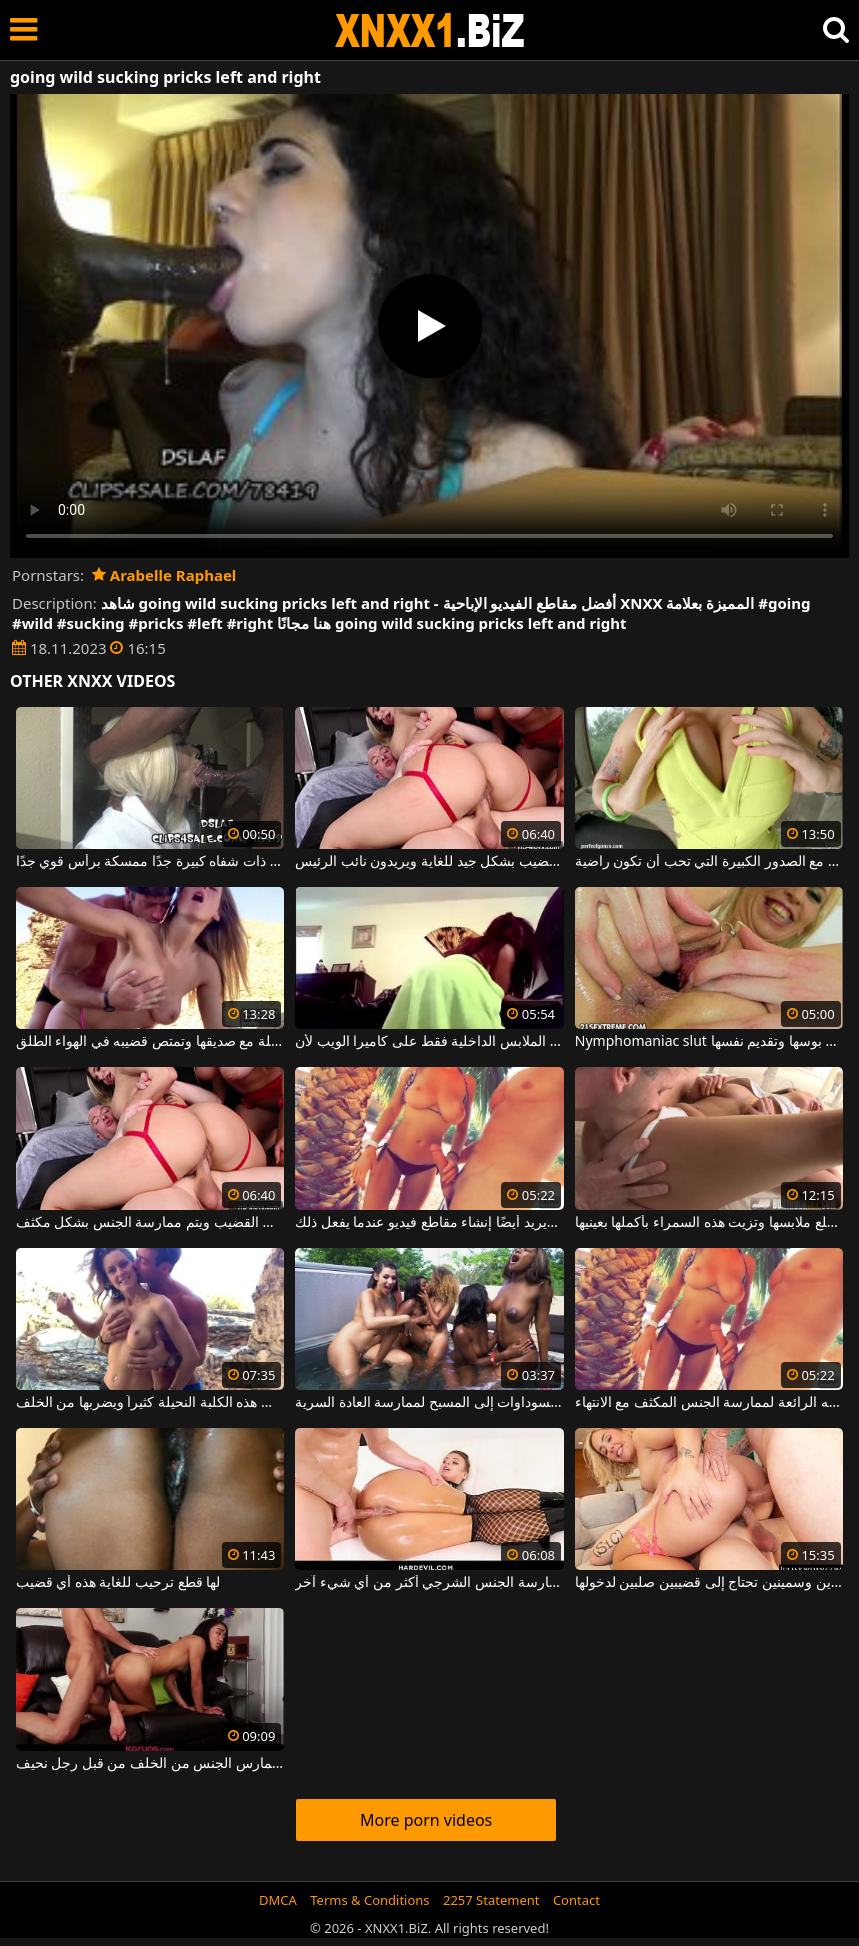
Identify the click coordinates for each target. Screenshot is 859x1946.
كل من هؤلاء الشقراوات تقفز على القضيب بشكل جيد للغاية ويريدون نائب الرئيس (429, 862)
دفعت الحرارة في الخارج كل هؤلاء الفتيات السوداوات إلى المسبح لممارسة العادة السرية (429, 1403)
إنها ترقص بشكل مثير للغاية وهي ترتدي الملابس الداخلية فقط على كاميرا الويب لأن (429, 1042)
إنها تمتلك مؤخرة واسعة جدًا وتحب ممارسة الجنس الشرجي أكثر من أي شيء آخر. (429, 1583)
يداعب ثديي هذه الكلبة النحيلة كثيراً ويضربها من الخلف (150, 1403)
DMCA (278, 1900)
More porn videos (426, 1820)
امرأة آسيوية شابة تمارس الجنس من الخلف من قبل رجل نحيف (150, 1764)
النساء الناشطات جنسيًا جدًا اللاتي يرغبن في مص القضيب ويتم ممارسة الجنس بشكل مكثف (150, 1223)
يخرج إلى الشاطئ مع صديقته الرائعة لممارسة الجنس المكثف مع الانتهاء (709, 1403)
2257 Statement (491, 1900)
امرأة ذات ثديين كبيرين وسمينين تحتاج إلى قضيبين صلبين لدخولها (709, 1583)
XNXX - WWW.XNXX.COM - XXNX (430, 30)
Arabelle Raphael (164, 575)
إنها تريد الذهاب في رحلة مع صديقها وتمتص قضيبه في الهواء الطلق (150, 1042)
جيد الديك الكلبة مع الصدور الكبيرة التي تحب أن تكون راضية (709, 862)
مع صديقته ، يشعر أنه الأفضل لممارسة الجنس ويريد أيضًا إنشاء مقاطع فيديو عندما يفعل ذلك (429, 1223)
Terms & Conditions (369, 1900)
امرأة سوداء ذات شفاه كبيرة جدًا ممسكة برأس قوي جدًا (150, 862)
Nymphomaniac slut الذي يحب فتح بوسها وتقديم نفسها (709, 1042)
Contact (576, 1900)
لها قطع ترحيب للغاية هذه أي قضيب (118, 1583)
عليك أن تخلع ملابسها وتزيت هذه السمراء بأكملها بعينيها (709, 1223)
